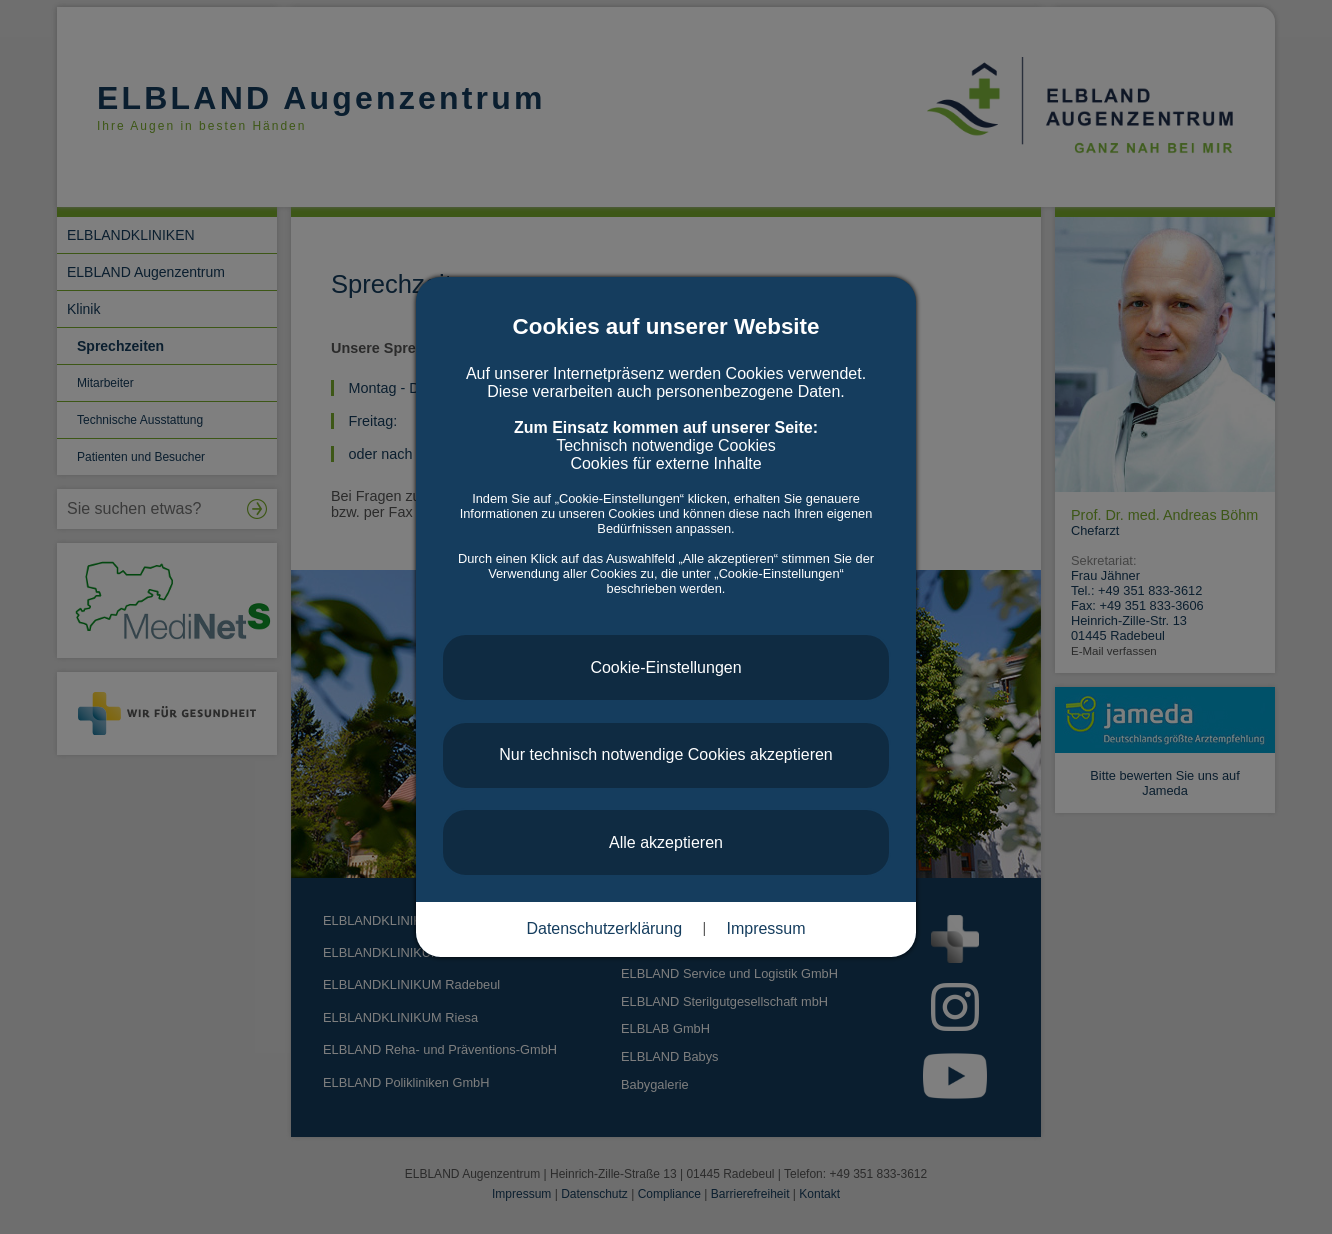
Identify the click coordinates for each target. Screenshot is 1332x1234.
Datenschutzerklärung (604, 928)
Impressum (765, 928)
